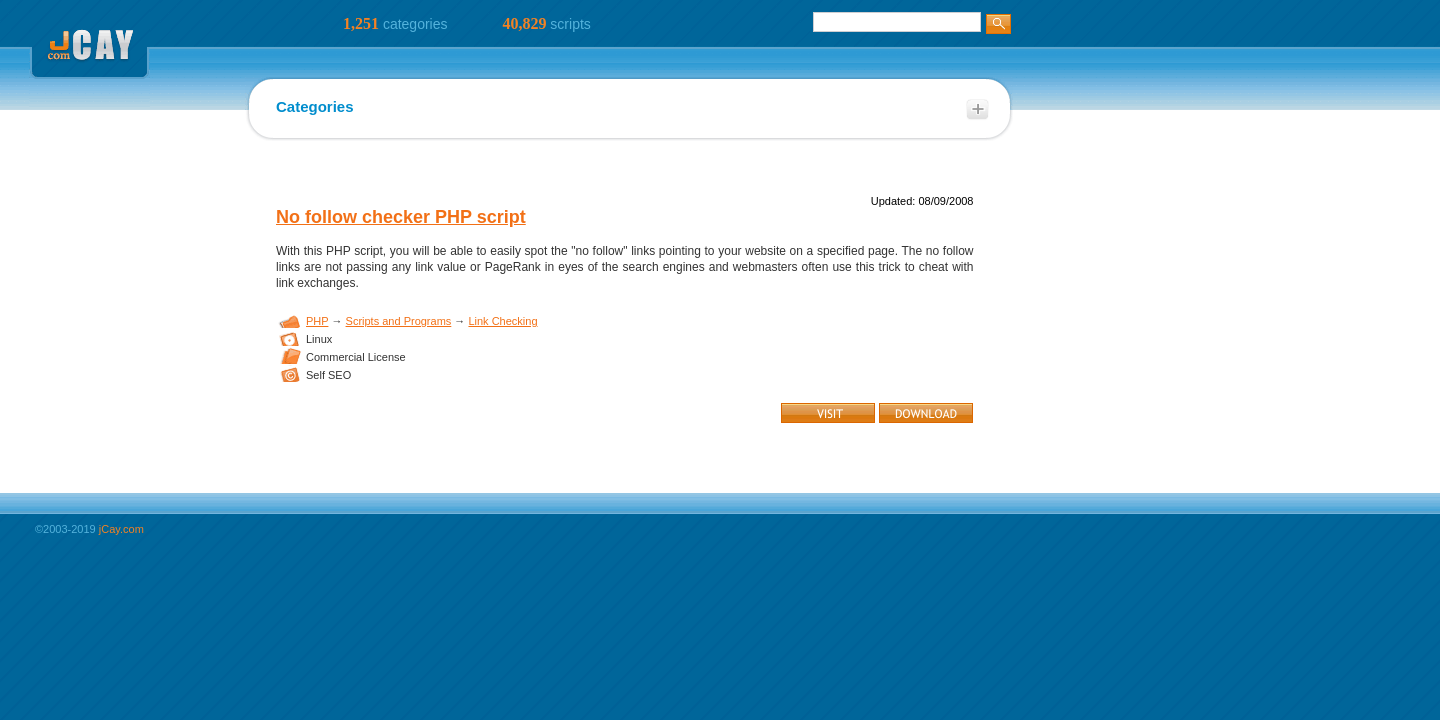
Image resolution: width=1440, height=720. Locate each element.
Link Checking (502, 321)
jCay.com (121, 529)
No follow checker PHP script (401, 217)
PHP (317, 321)
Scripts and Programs (399, 321)
